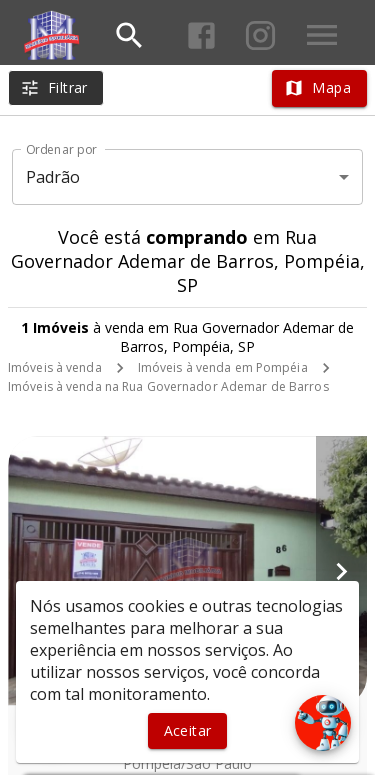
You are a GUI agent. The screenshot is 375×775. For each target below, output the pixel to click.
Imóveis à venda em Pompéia (223, 367)
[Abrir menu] (322, 35)
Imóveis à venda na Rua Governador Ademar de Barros (168, 386)
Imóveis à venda (55, 367)
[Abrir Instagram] (260, 35)
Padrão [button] (53, 177)
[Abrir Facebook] (201, 35)
